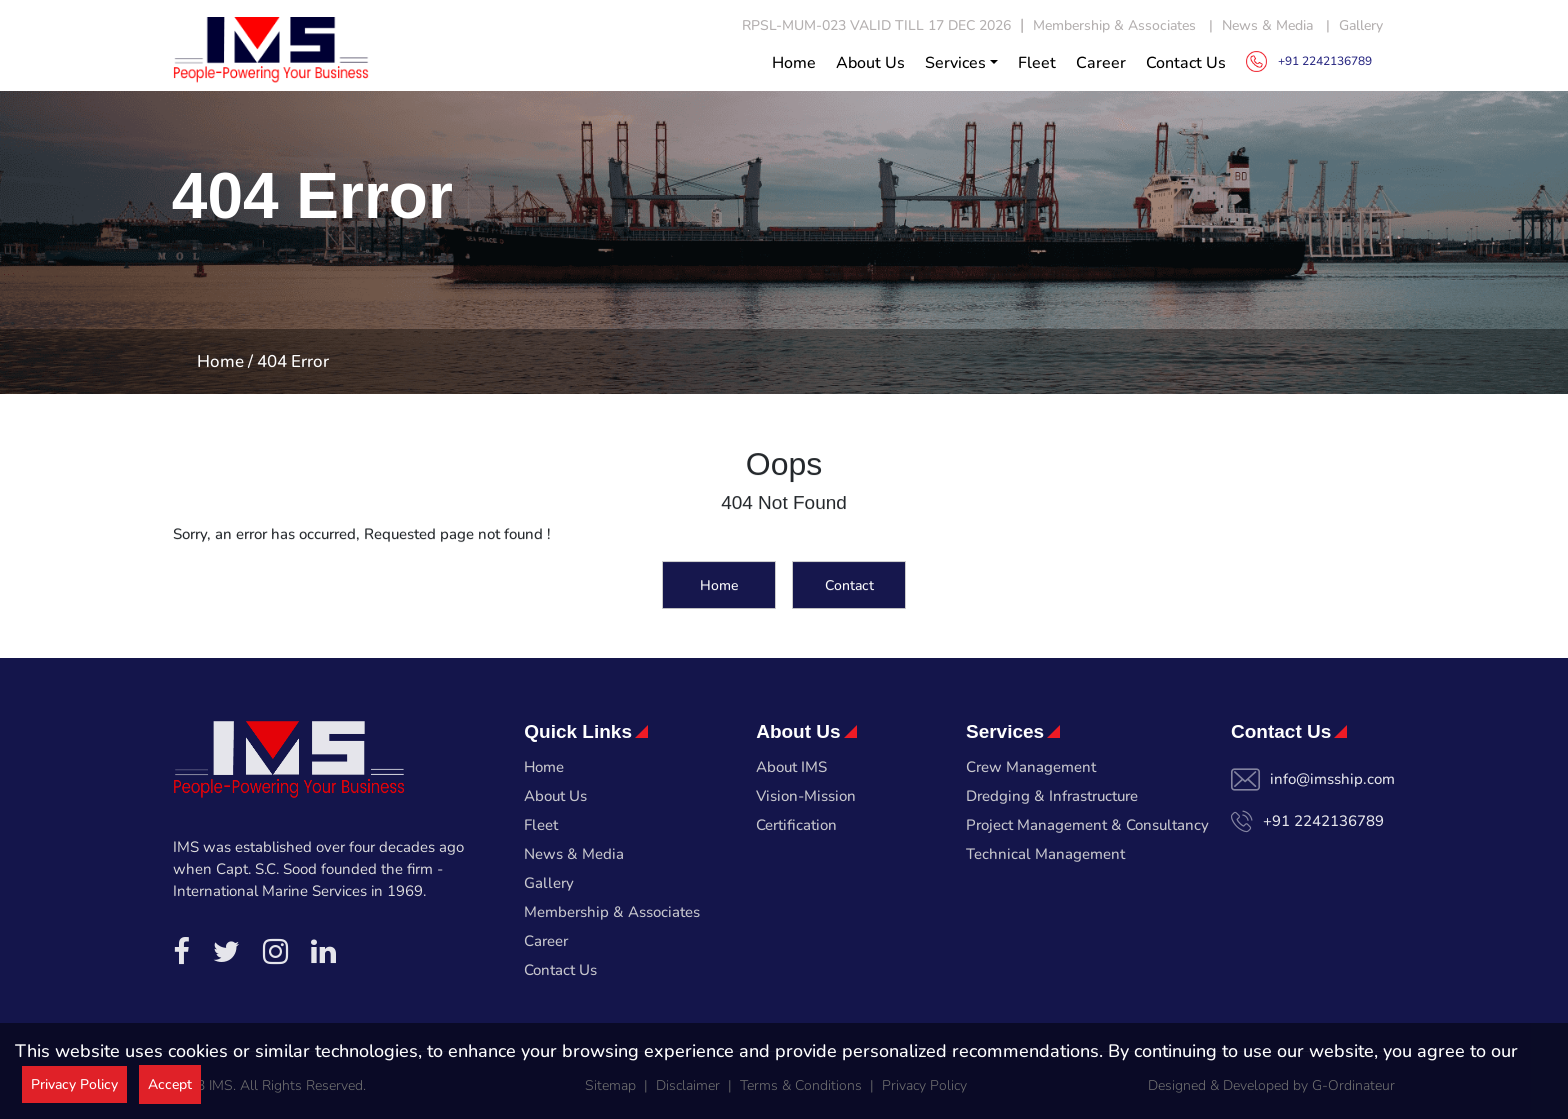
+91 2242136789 (1309, 61)
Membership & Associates (1114, 25)
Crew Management (1031, 767)
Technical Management (1045, 854)
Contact (849, 587)
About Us (870, 63)
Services (955, 63)
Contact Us (1186, 63)
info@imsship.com (1332, 779)
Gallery (1361, 25)
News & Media (1267, 25)
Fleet (1037, 63)
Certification (796, 825)
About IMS (791, 767)
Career (1101, 63)
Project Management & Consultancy (1087, 825)
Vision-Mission (806, 796)
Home (794, 63)
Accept (170, 1084)
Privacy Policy (74, 1084)
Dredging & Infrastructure (1052, 796)
